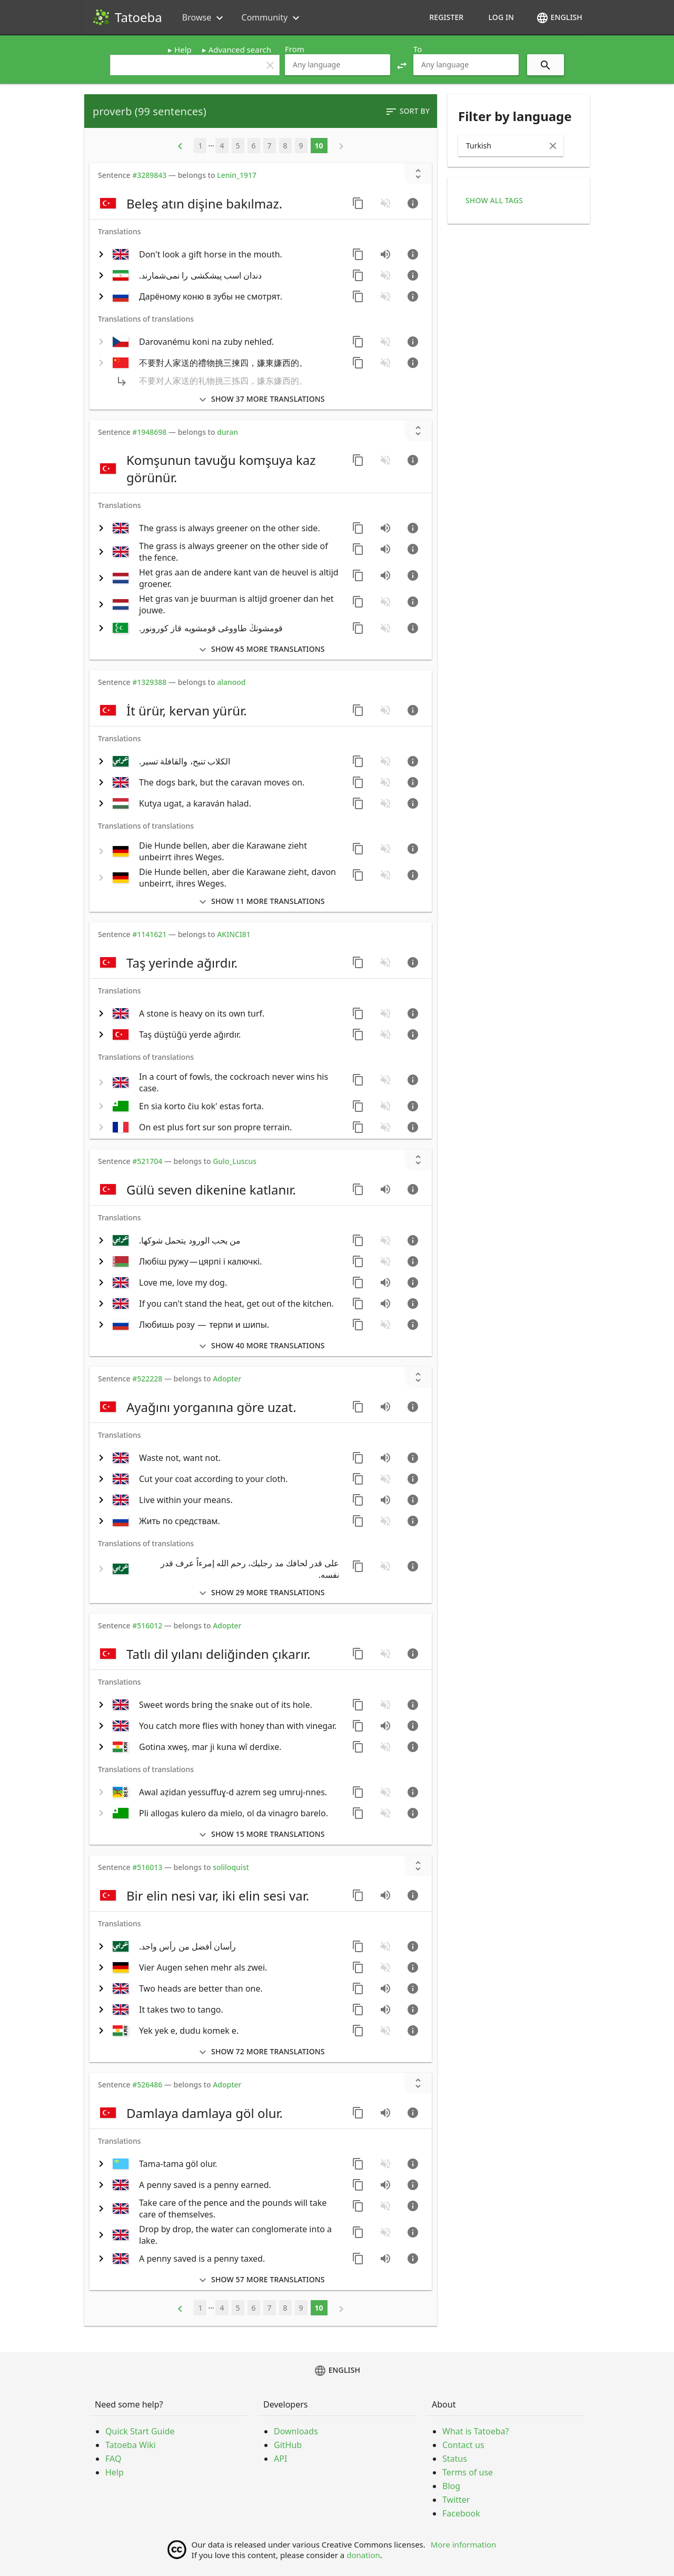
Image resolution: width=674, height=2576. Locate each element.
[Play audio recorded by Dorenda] (385, 575)
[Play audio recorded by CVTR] (385, 1189)
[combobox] (337, 64)
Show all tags (494, 200)
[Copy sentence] (358, 203)
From (294, 49)
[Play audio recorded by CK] (385, 254)
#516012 (147, 1625)
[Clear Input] (553, 146)
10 (319, 146)
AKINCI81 (234, 934)
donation (363, 2555)
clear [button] (270, 65)
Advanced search (240, 49)
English (559, 18)
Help (183, 49)
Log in (501, 17)
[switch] (219, 203)
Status (454, 2458)
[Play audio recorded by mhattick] (385, 2258)
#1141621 (149, 934)
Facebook (461, 2513)
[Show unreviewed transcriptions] (418, 173)
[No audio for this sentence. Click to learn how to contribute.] (385, 203)
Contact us (463, 2445)
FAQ (113, 2458)
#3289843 (149, 175)
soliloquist (231, 1867)
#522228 (147, 1379)
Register (446, 17)
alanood (231, 682)
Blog (451, 2486)
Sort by (407, 111)
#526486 (147, 2085)
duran (227, 432)
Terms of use (467, 2472)
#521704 (147, 1161)
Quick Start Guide (140, 2431)
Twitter (456, 2499)
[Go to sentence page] (412, 203)
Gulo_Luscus (234, 1161)
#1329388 (149, 682)
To (417, 49)
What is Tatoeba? (475, 2431)
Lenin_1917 (236, 175)
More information (464, 2544)
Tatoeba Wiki (130, 2445)
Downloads (296, 2431)
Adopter (227, 1379)
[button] (401, 64)
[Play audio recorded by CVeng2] (385, 549)
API (280, 2458)
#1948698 (149, 432)
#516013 (147, 1867)
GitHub (288, 2445)
